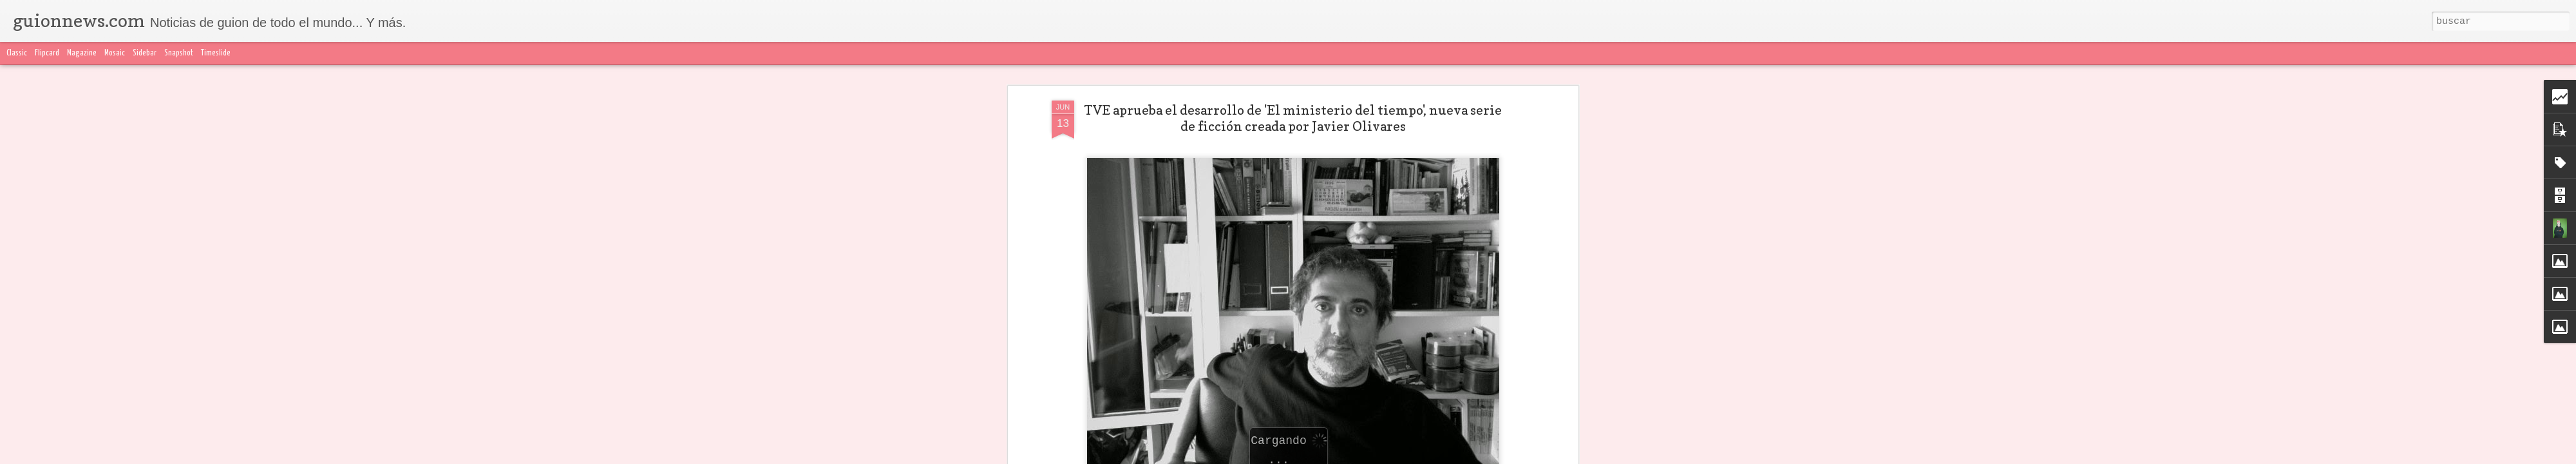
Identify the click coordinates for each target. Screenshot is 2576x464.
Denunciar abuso (1591, 456)
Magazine (82, 53)
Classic (16, 53)
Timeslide (216, 53)
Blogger (1543, 456)
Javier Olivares (1232, 373)
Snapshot (178, 53)
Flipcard (47, 53)
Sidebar (144, 53)
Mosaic (114, 53)
